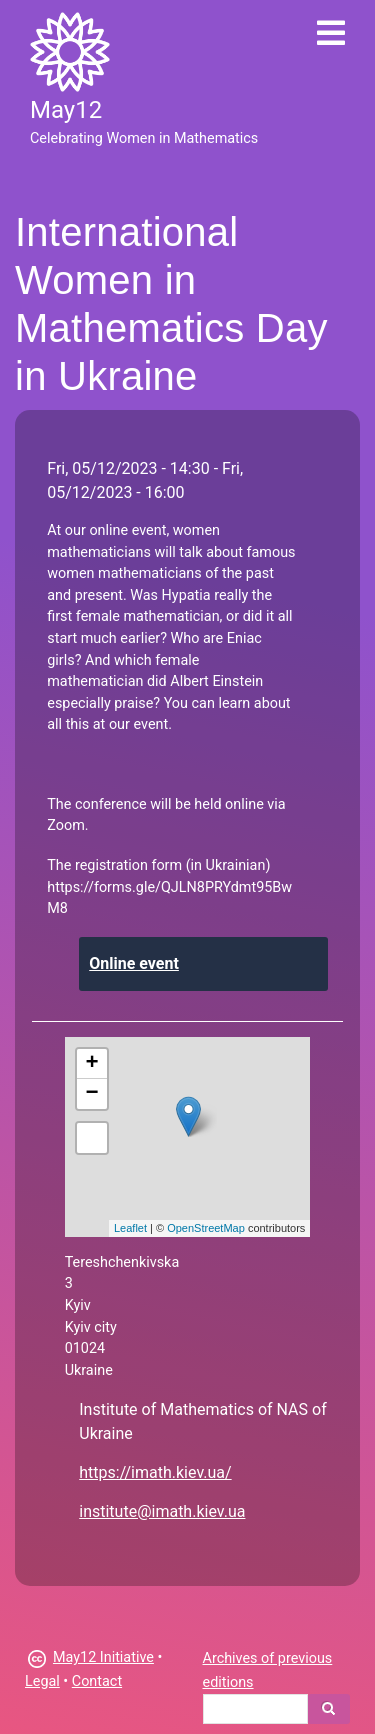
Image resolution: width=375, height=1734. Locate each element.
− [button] (92, 1094)
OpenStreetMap (206, 1228)
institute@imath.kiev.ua (162, 1511)
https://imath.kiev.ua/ (155, 1472)
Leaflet (130, 1228)
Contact (97, 1681)
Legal (42, 1681)
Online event (134, 963)
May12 (66, 110)
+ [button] (92, 1064)
